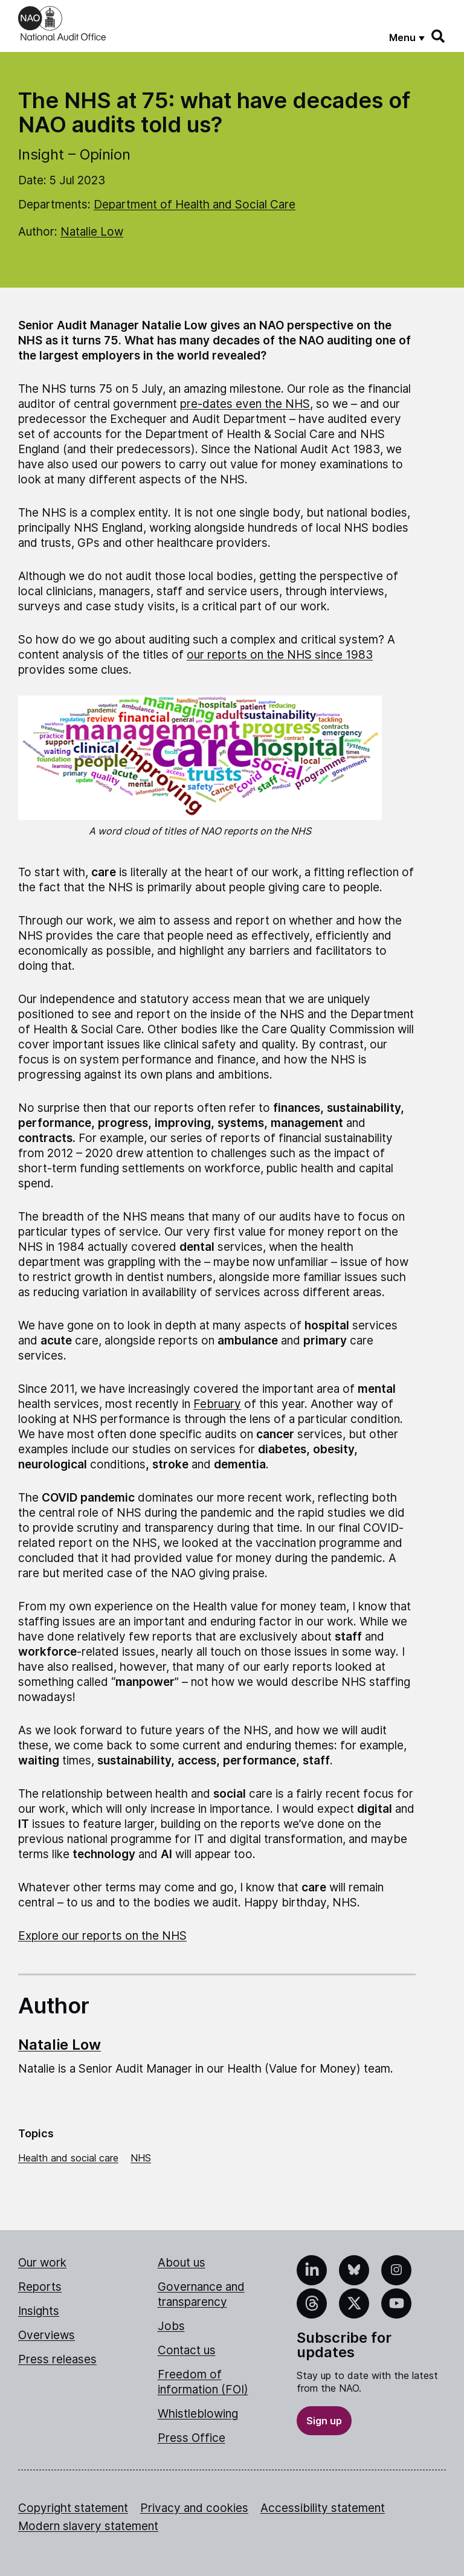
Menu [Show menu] (402, 37)
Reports (40, 2287)
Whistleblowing (198, 2414)
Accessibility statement (322, 2508)
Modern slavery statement (88, 2526)
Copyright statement (73, 2508)
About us (181, 2263)
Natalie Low (91, 232)
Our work (42, 2263)
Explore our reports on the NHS (102, 1936)
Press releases (57, 2359)
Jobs (171, 2326)
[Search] (438, 36)
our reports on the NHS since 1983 (280, 655)
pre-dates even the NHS (245, 404)
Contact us (187, 2350)
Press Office (191, 2438)
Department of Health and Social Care (194, 204)
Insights (38, 2311)
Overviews (46, 2335)
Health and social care (68, 2158)
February (217, 1404)
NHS (140, 2158)
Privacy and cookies (194, 2508)
